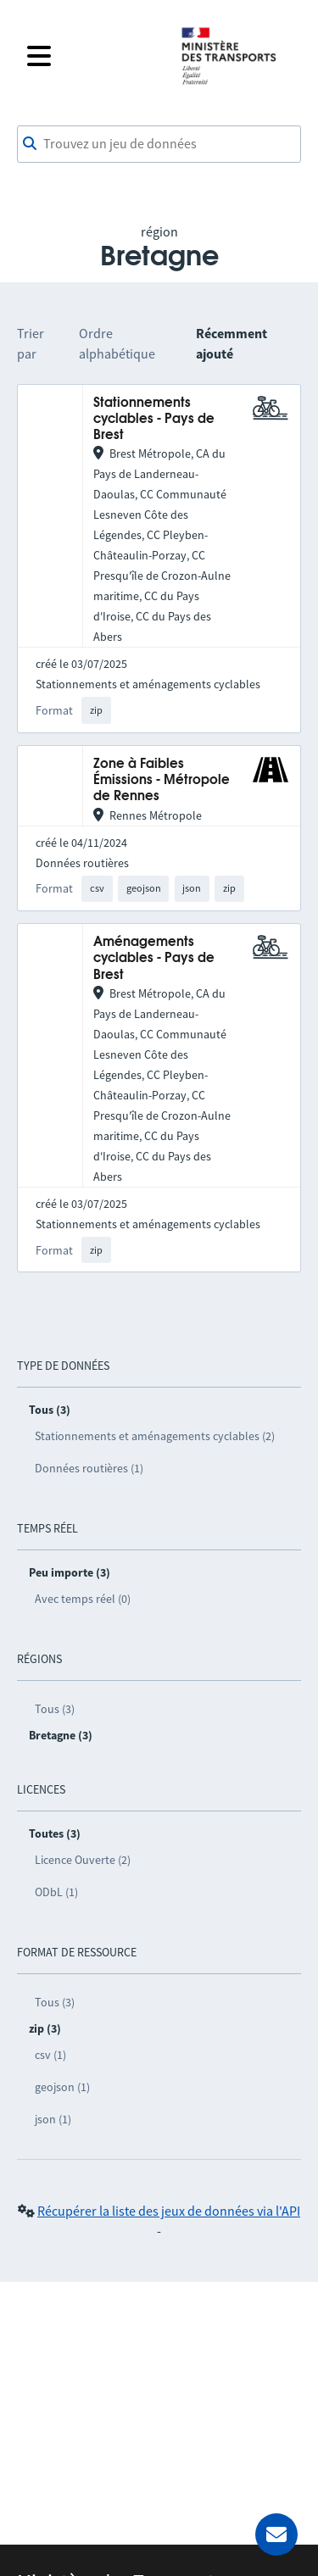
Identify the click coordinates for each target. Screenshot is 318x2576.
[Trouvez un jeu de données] (159, 144)
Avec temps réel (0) (83, 1598)
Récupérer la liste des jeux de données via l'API (168, 2210)
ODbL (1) (56, 1892)
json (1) (53, 2119)
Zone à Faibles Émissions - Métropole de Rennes (161, 781)
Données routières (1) (89, 1468)
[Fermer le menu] (93, 56)
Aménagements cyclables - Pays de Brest (154, 959)
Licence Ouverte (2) (83, 1859)
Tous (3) (55, 1708)
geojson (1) (62, 2087)
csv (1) (50, 2054)
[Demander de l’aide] (276, 2534)
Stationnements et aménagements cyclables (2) (155, 1436)
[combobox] (159, 144)
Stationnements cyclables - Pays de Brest (154, 419)
